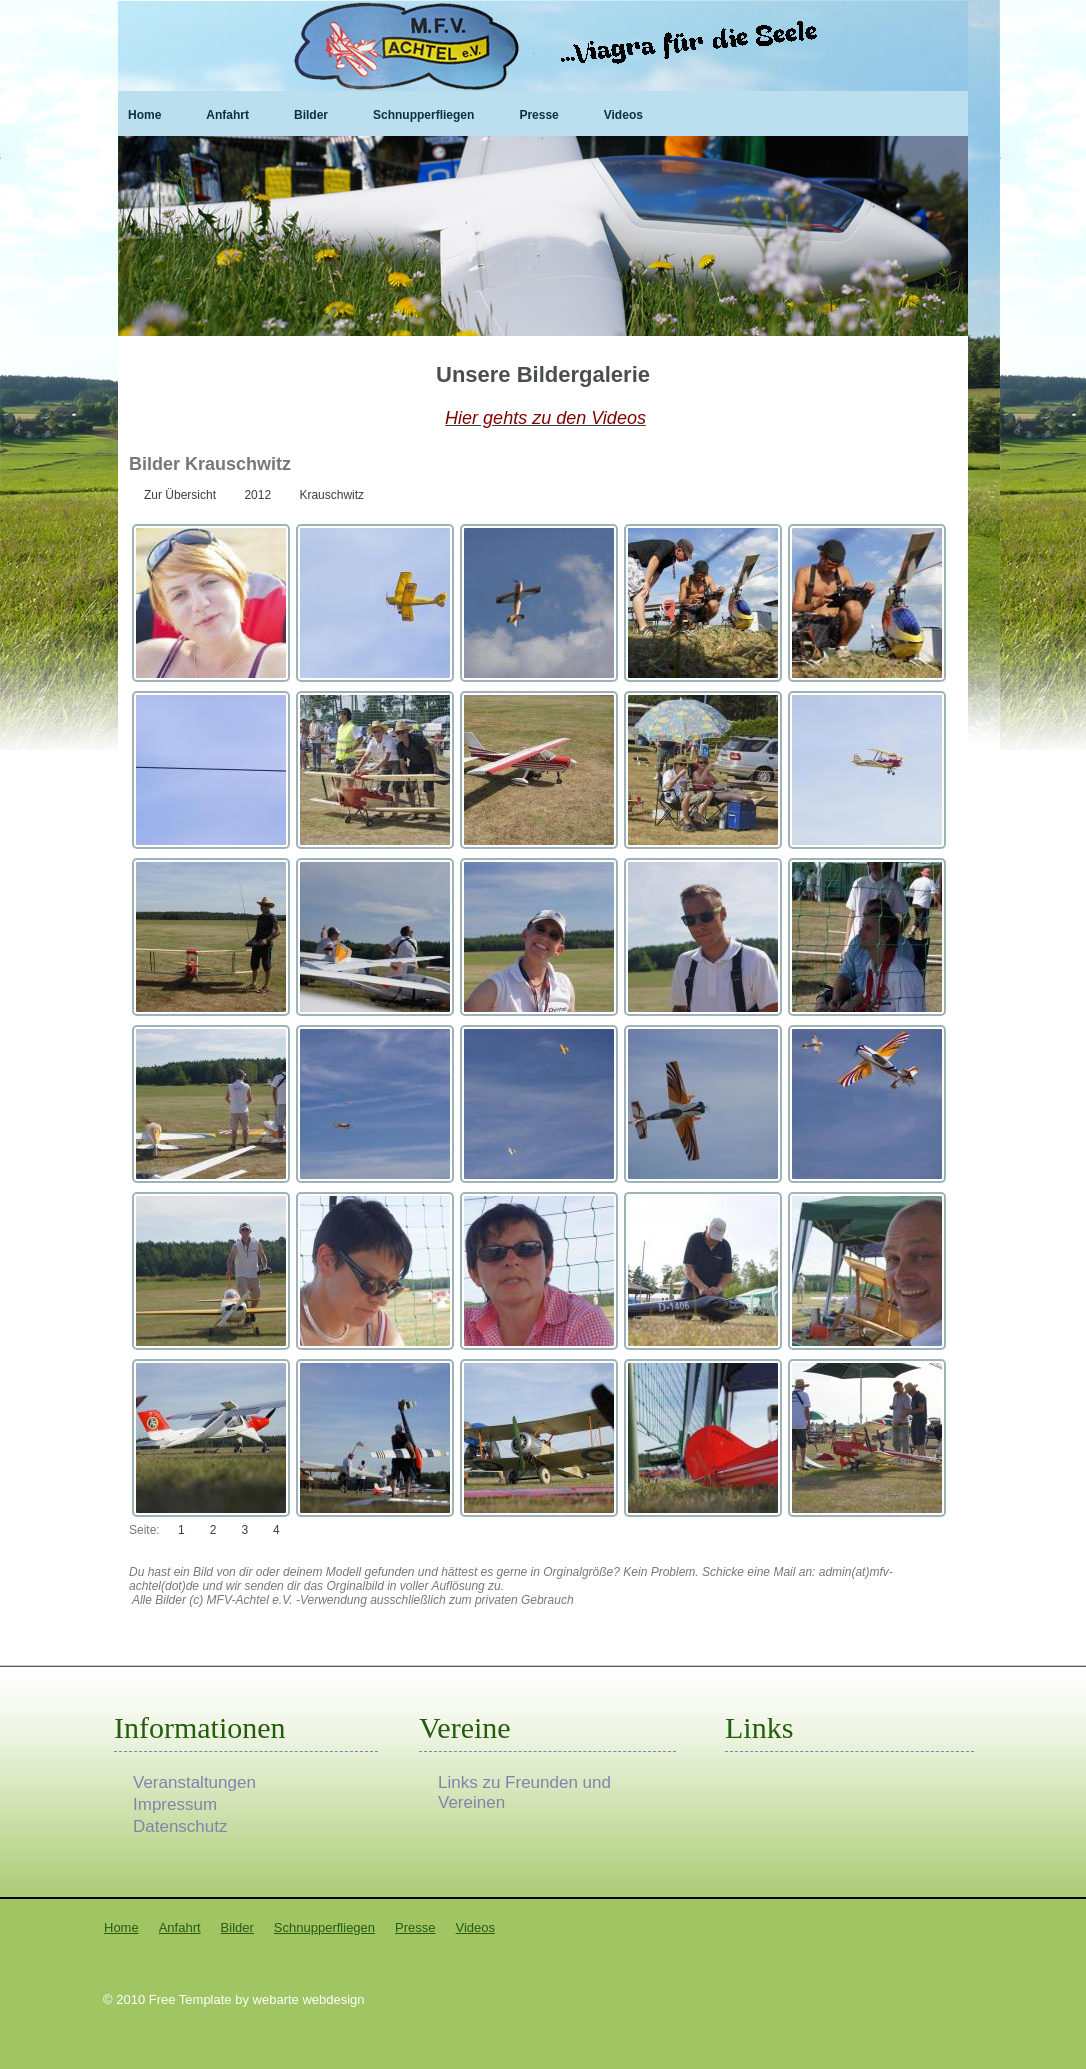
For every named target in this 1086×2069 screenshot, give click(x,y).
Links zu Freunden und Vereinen (524, 1783)
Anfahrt (227, 115)
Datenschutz (180, 1826)
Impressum (175, 1804)
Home (144, 115)
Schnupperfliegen (423, 115)
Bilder (311, 115)
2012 (257, 495)
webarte (276, 1999)
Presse (538, 115)
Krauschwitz (331, 495)
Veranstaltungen (194, 1782)
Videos (623, 115)
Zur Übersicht (180, 495)
